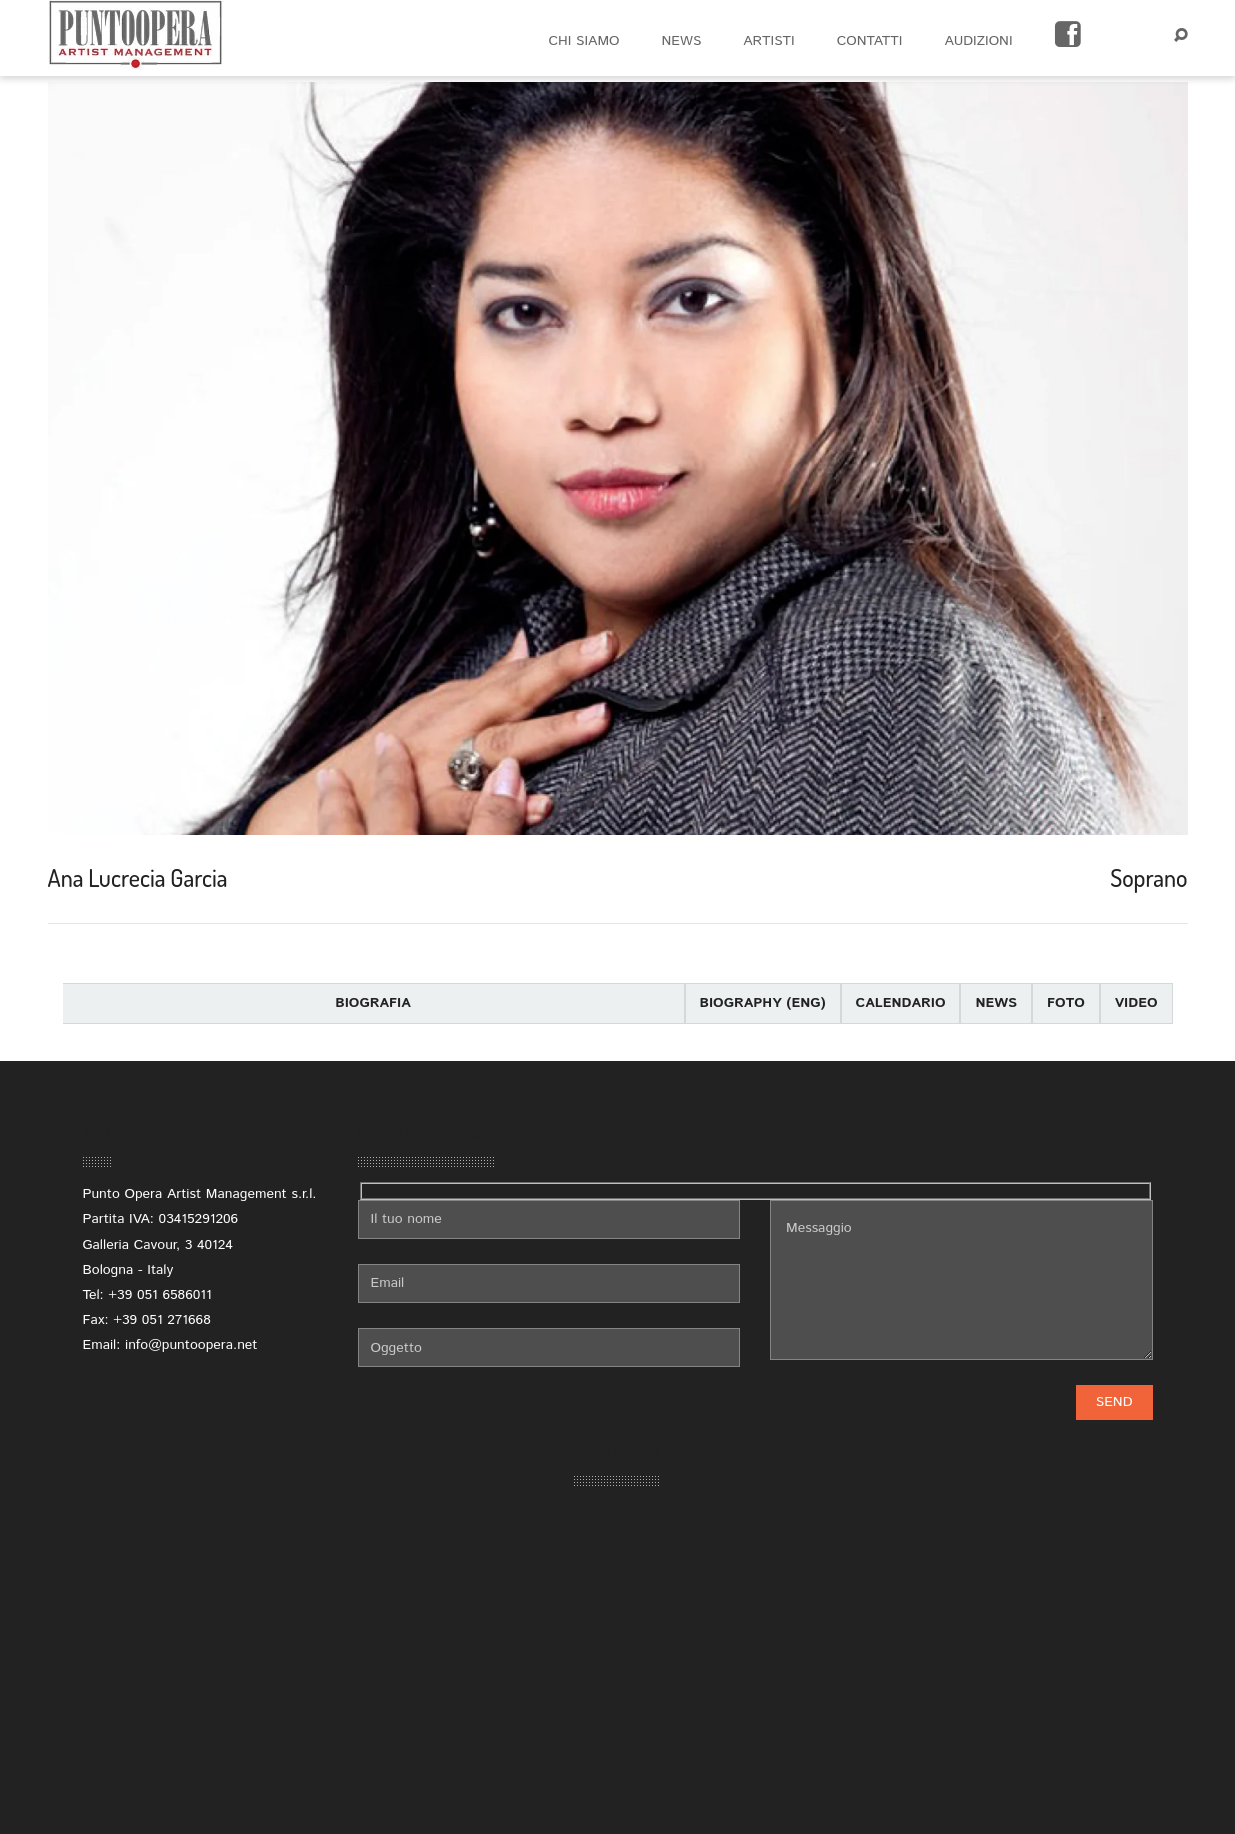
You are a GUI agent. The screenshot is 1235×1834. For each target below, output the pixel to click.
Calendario (901, 1003)
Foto (1066, 1003)
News (996, 1003)
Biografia (373, 1003)
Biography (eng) (763, 1003)
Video (1136, 1003)
